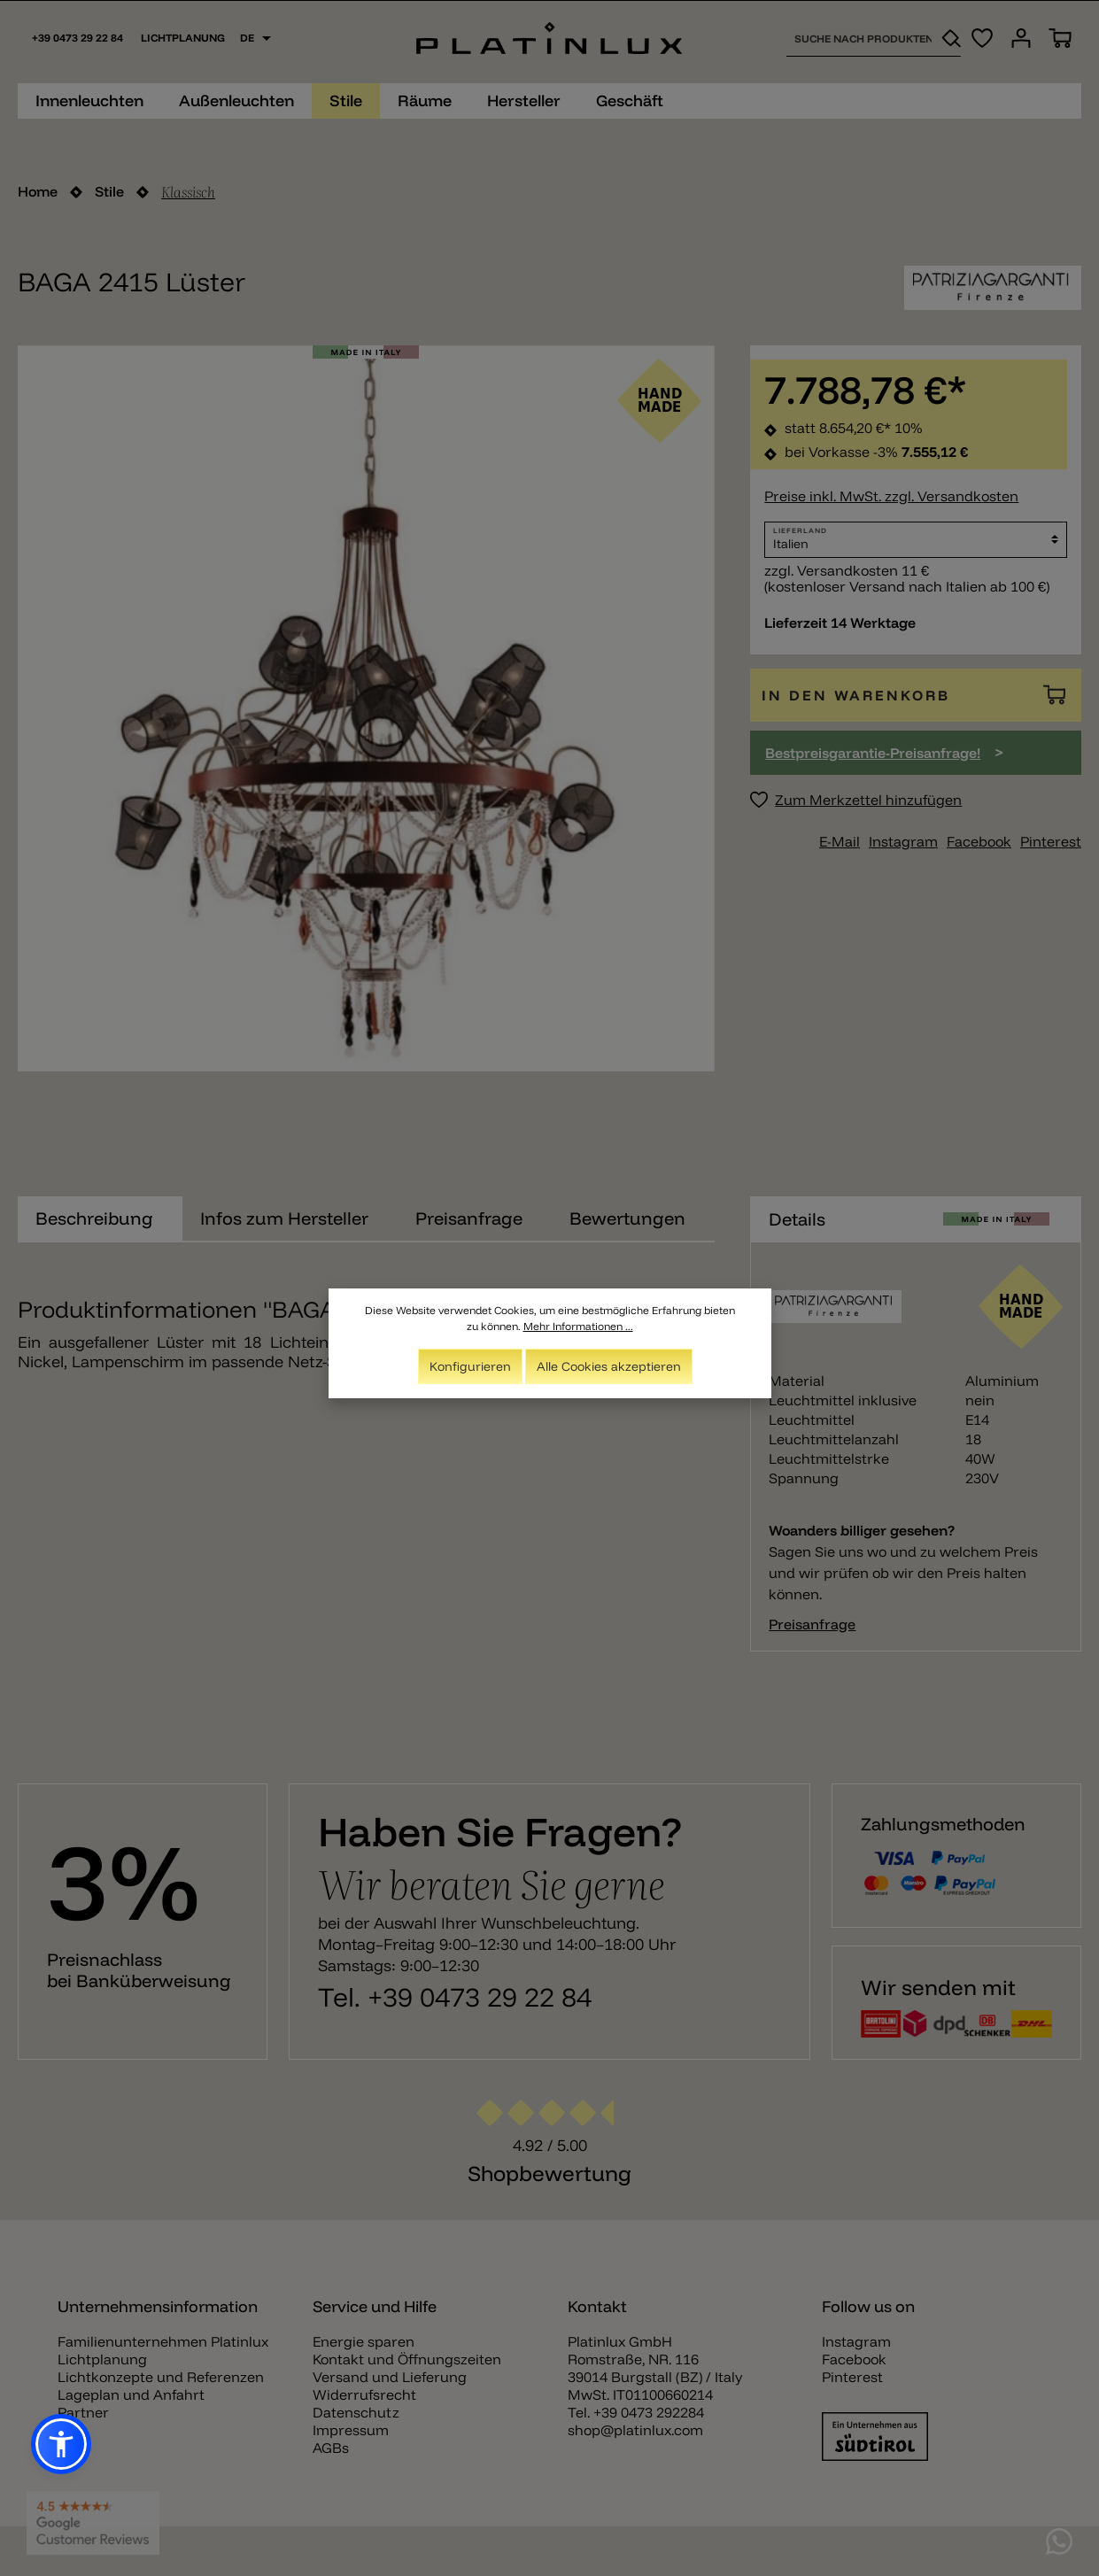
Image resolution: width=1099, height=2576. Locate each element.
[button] (61, 2444)
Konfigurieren (470, 1367)
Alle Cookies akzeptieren (609, 1367)
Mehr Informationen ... (578, 1327)
